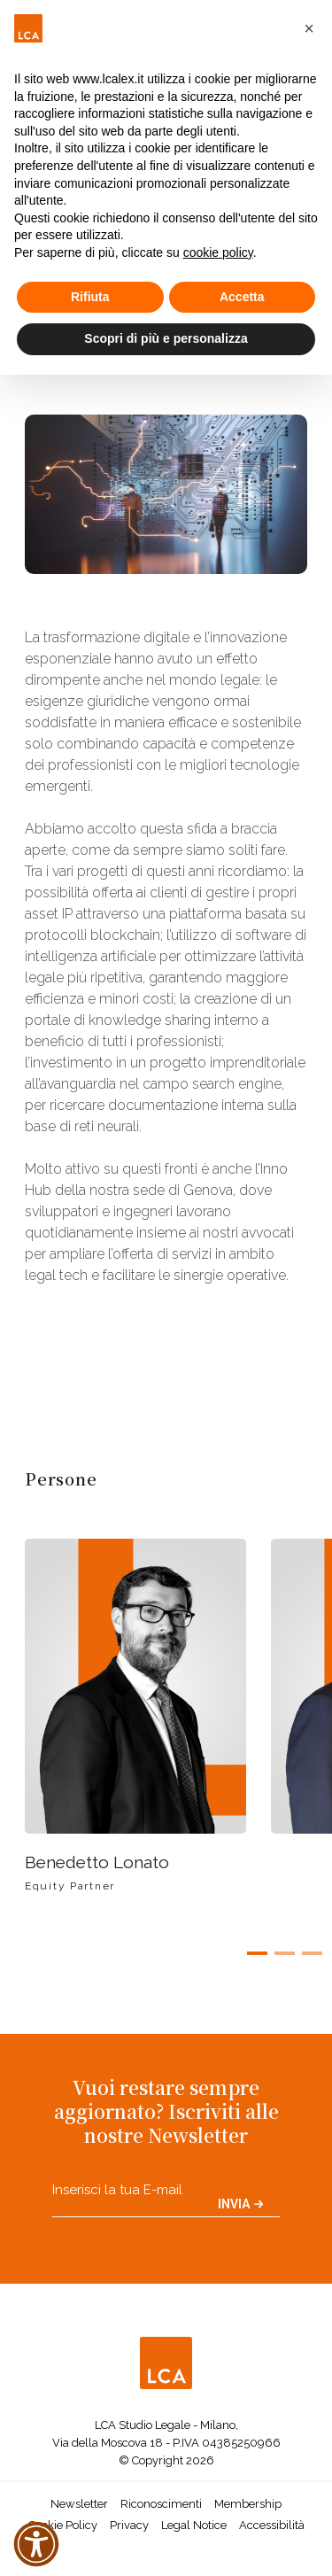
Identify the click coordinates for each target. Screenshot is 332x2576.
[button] (309, 28)
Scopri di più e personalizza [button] (165, 338)
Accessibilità (272, 2525)
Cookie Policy (62, 2525)
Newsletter (79, 2503)
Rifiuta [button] (90, 297)
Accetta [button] (242, 297)
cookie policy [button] (218, 252)
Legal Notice (194, 2525)
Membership (248, 2503)
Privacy (129, 2525)
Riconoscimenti (161, 2503)
